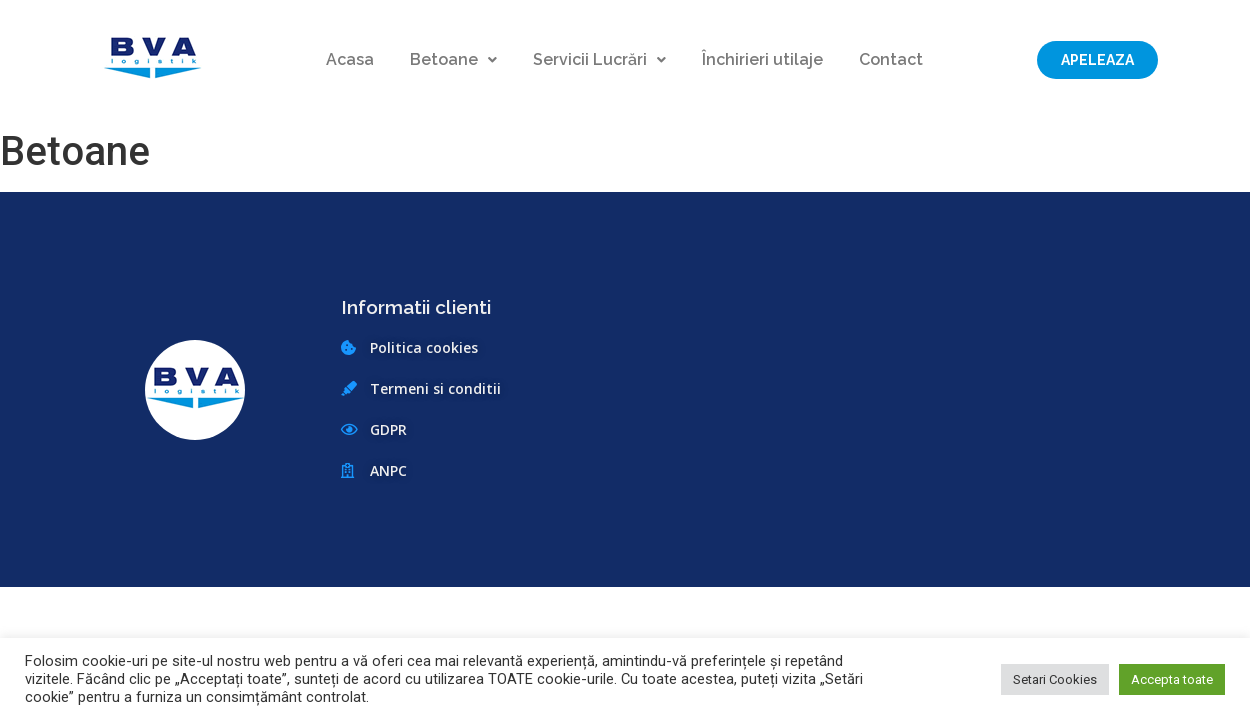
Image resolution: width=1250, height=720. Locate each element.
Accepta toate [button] (1172, 679)
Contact (891, 60)
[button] (1097, 60)
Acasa (350, 60)
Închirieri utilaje (762, 60)
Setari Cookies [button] (1055, 679)
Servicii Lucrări (599, 60)
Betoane (453, 60)
